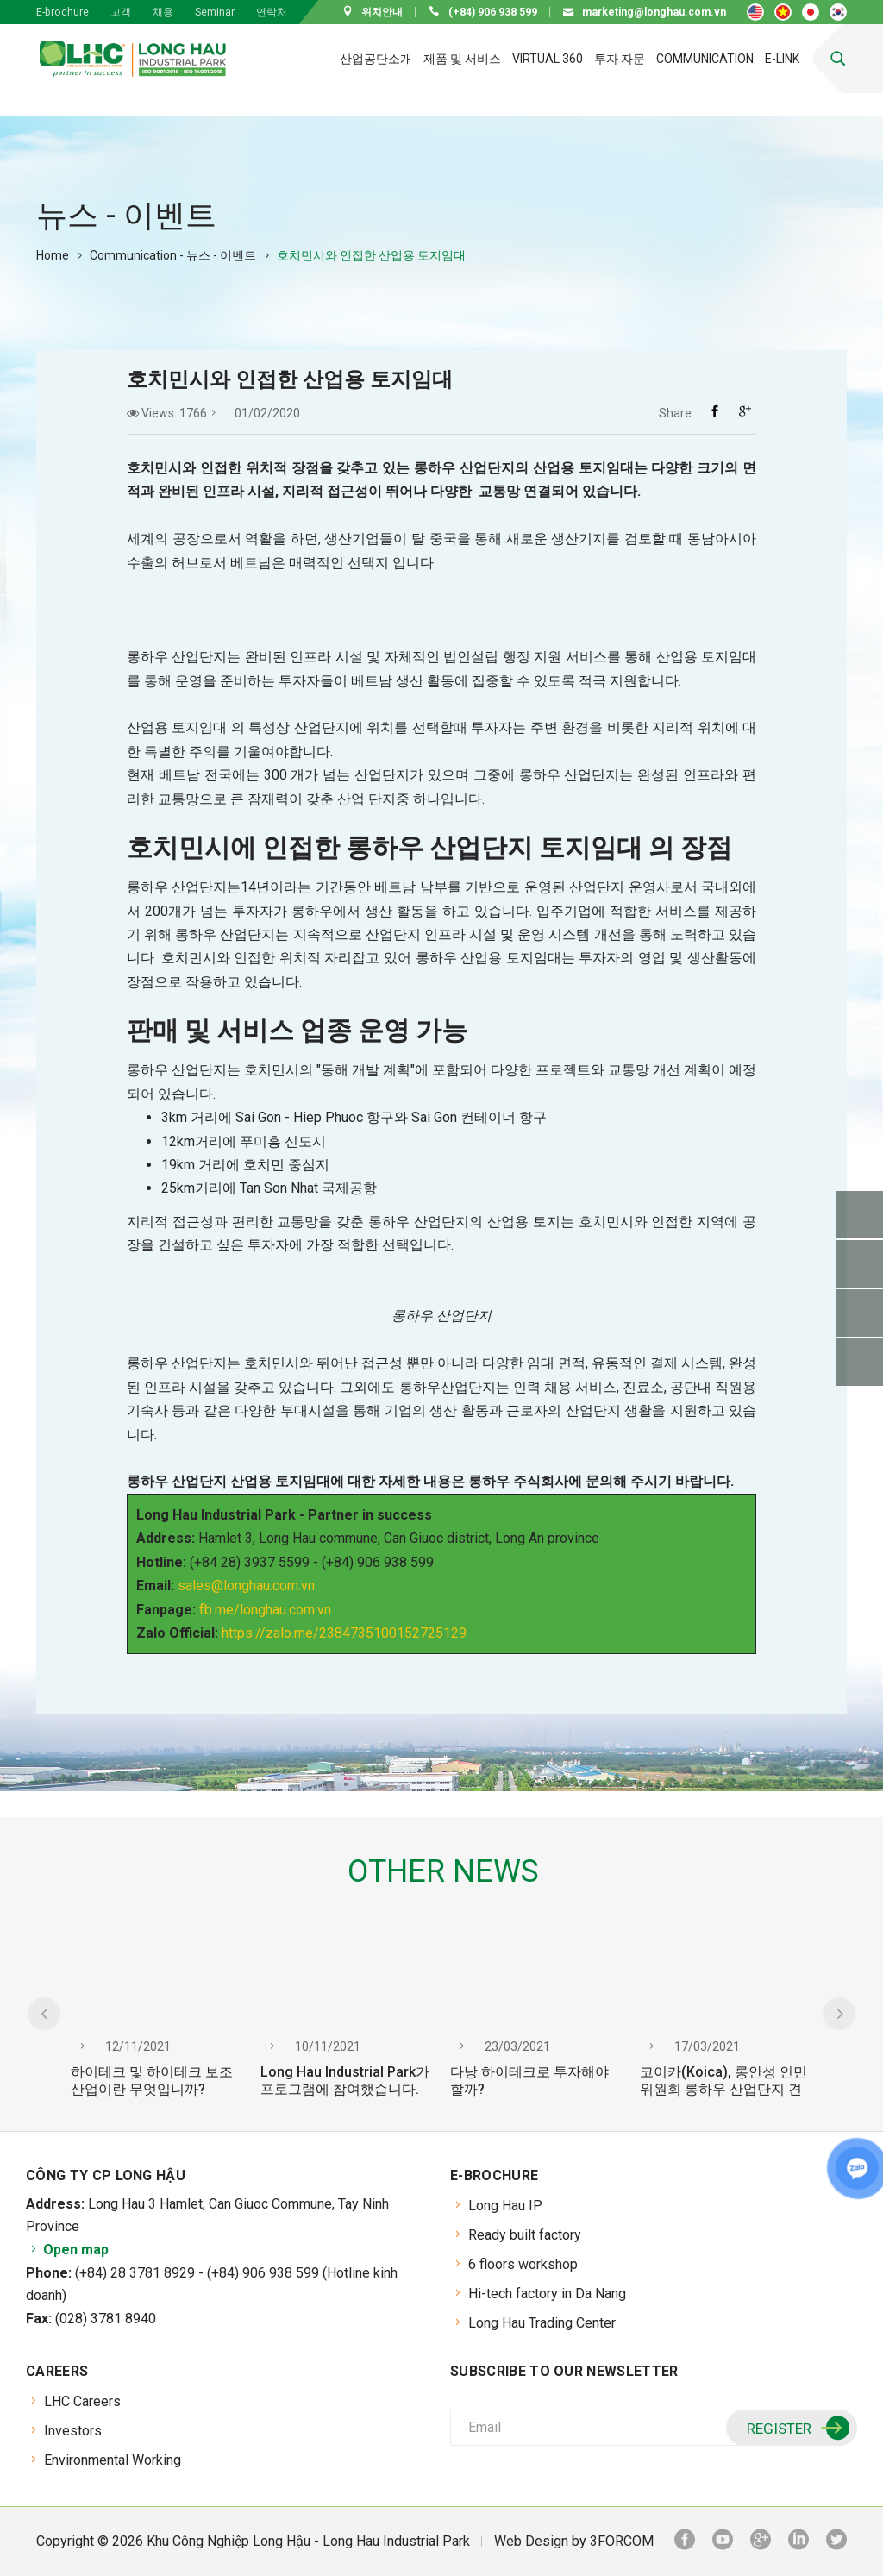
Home (52, 255)
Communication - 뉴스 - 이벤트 (173, 255)
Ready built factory (524, 2235)
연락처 (271, 12)
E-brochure (62, 12)
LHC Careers (82, 2401)
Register (796, 2428)
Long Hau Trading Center (542, 2323)
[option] (157, 2024)
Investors (73, 2430)
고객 (120, 12)
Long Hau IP (505, 2205)
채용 (163, 12)
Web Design (531, 2541)
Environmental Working (112, 2460)
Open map (67, 2249)
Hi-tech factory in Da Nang (547, 2293)
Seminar (215, 12)
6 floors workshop (523, 2264)
